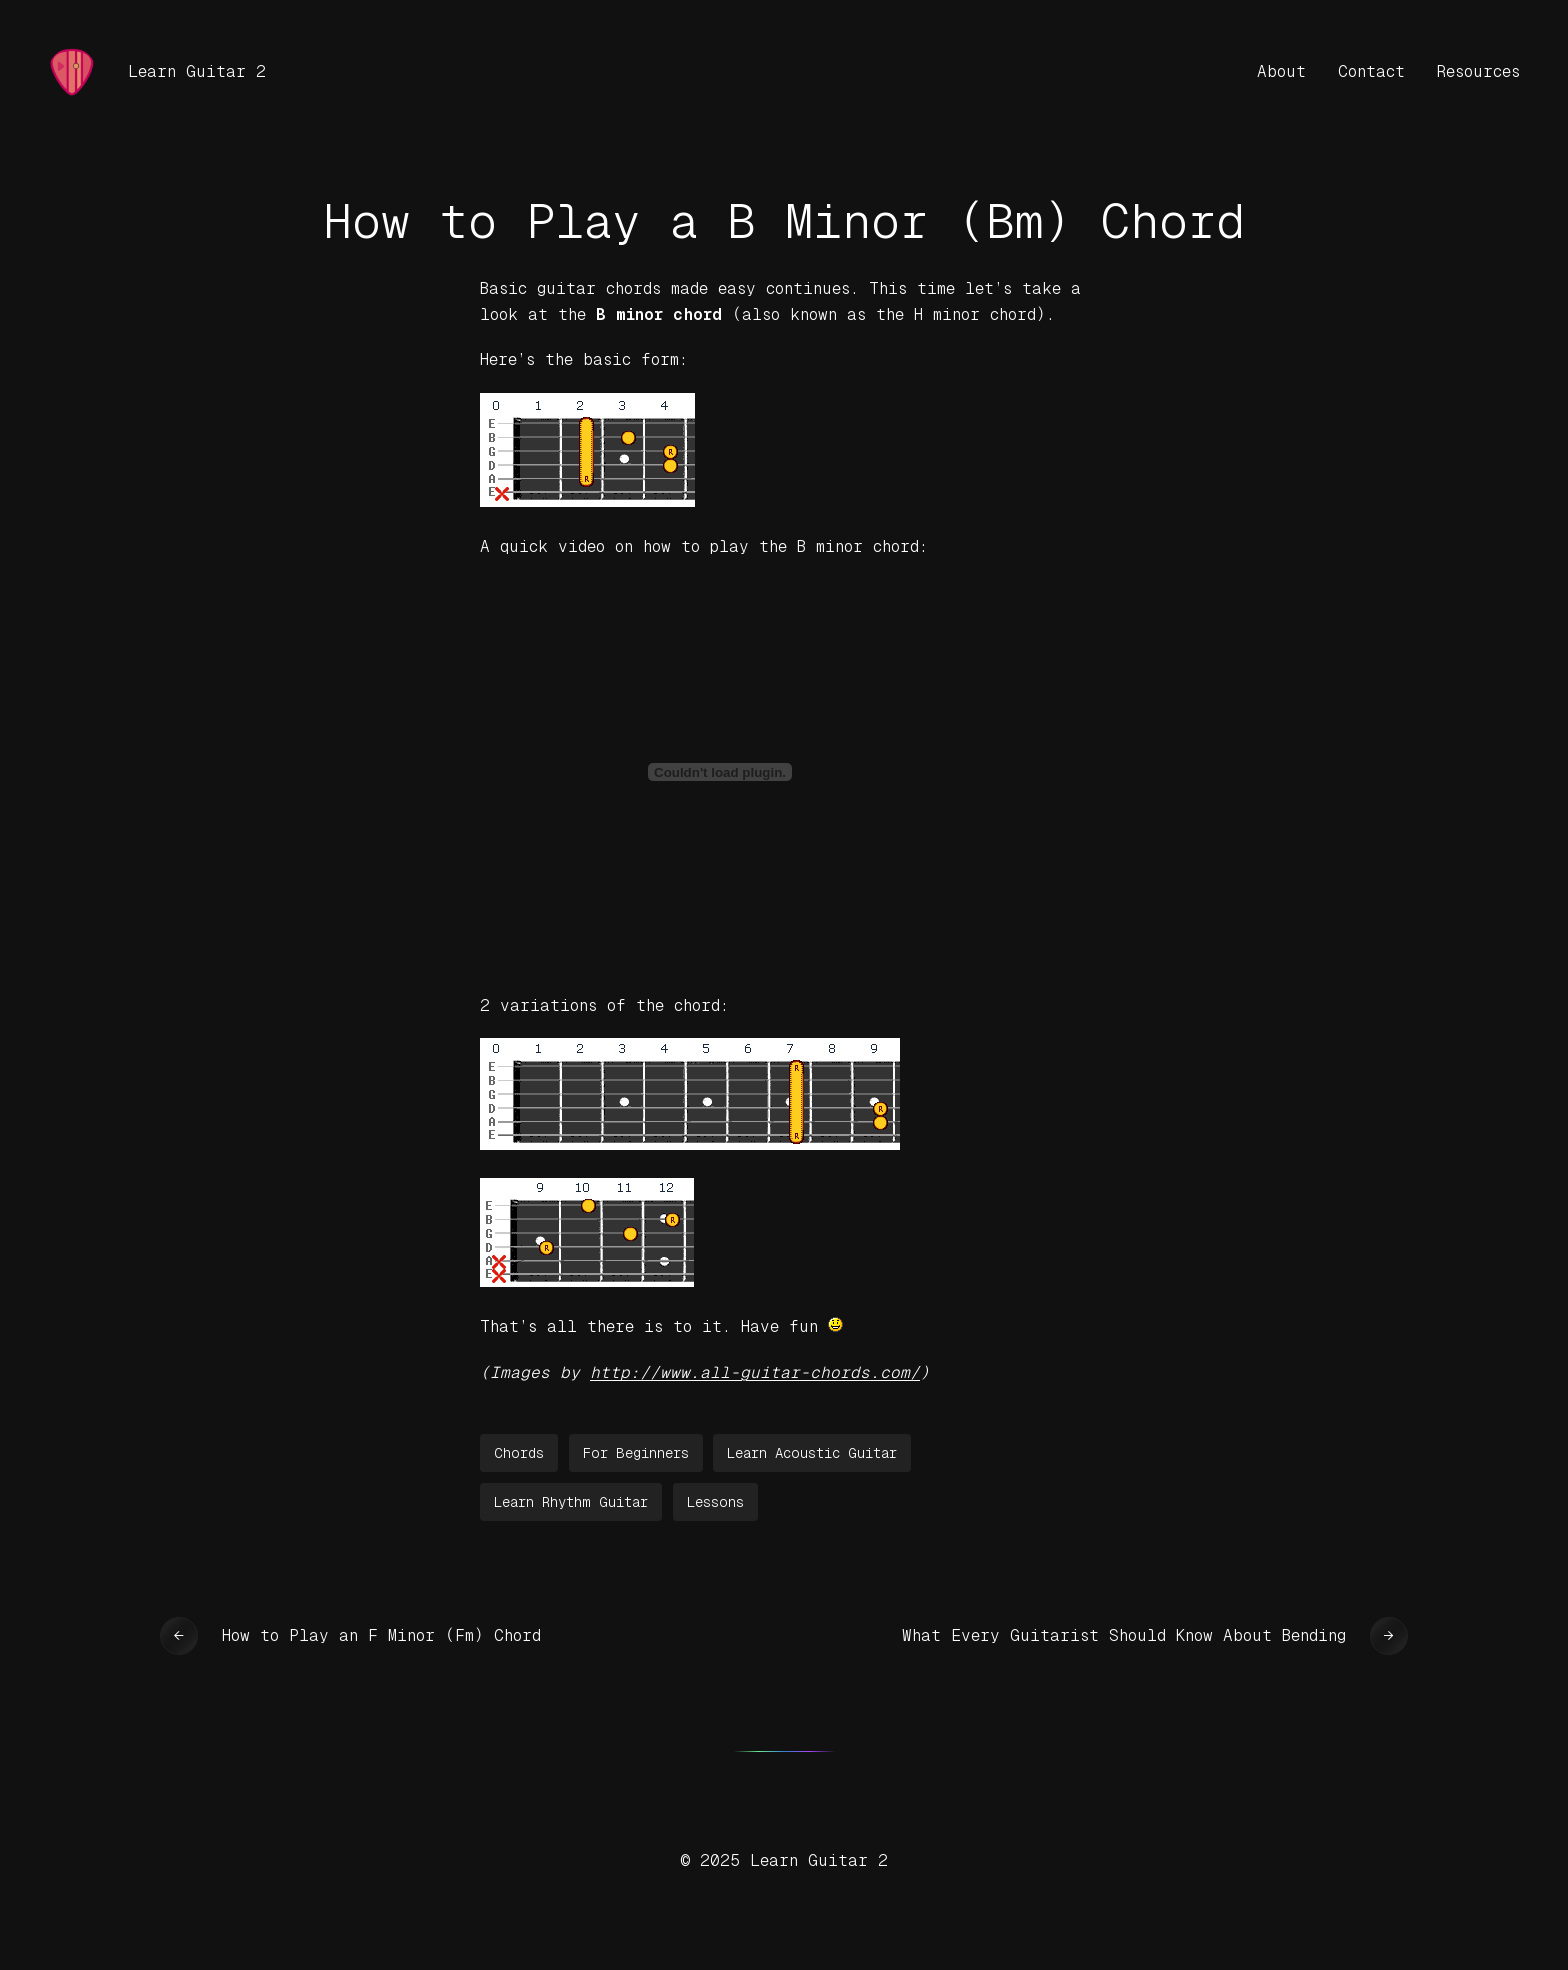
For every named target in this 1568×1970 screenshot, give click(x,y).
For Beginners (636, 1453)
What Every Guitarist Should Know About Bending (1124, 1635)
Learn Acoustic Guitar (812, 1453)
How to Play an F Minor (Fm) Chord (381, 1635)
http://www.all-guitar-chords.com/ (755, 1372)
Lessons (715, 1502)
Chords (519, 1453)
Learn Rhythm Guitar (571, 1502)
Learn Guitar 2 (197, 71)
